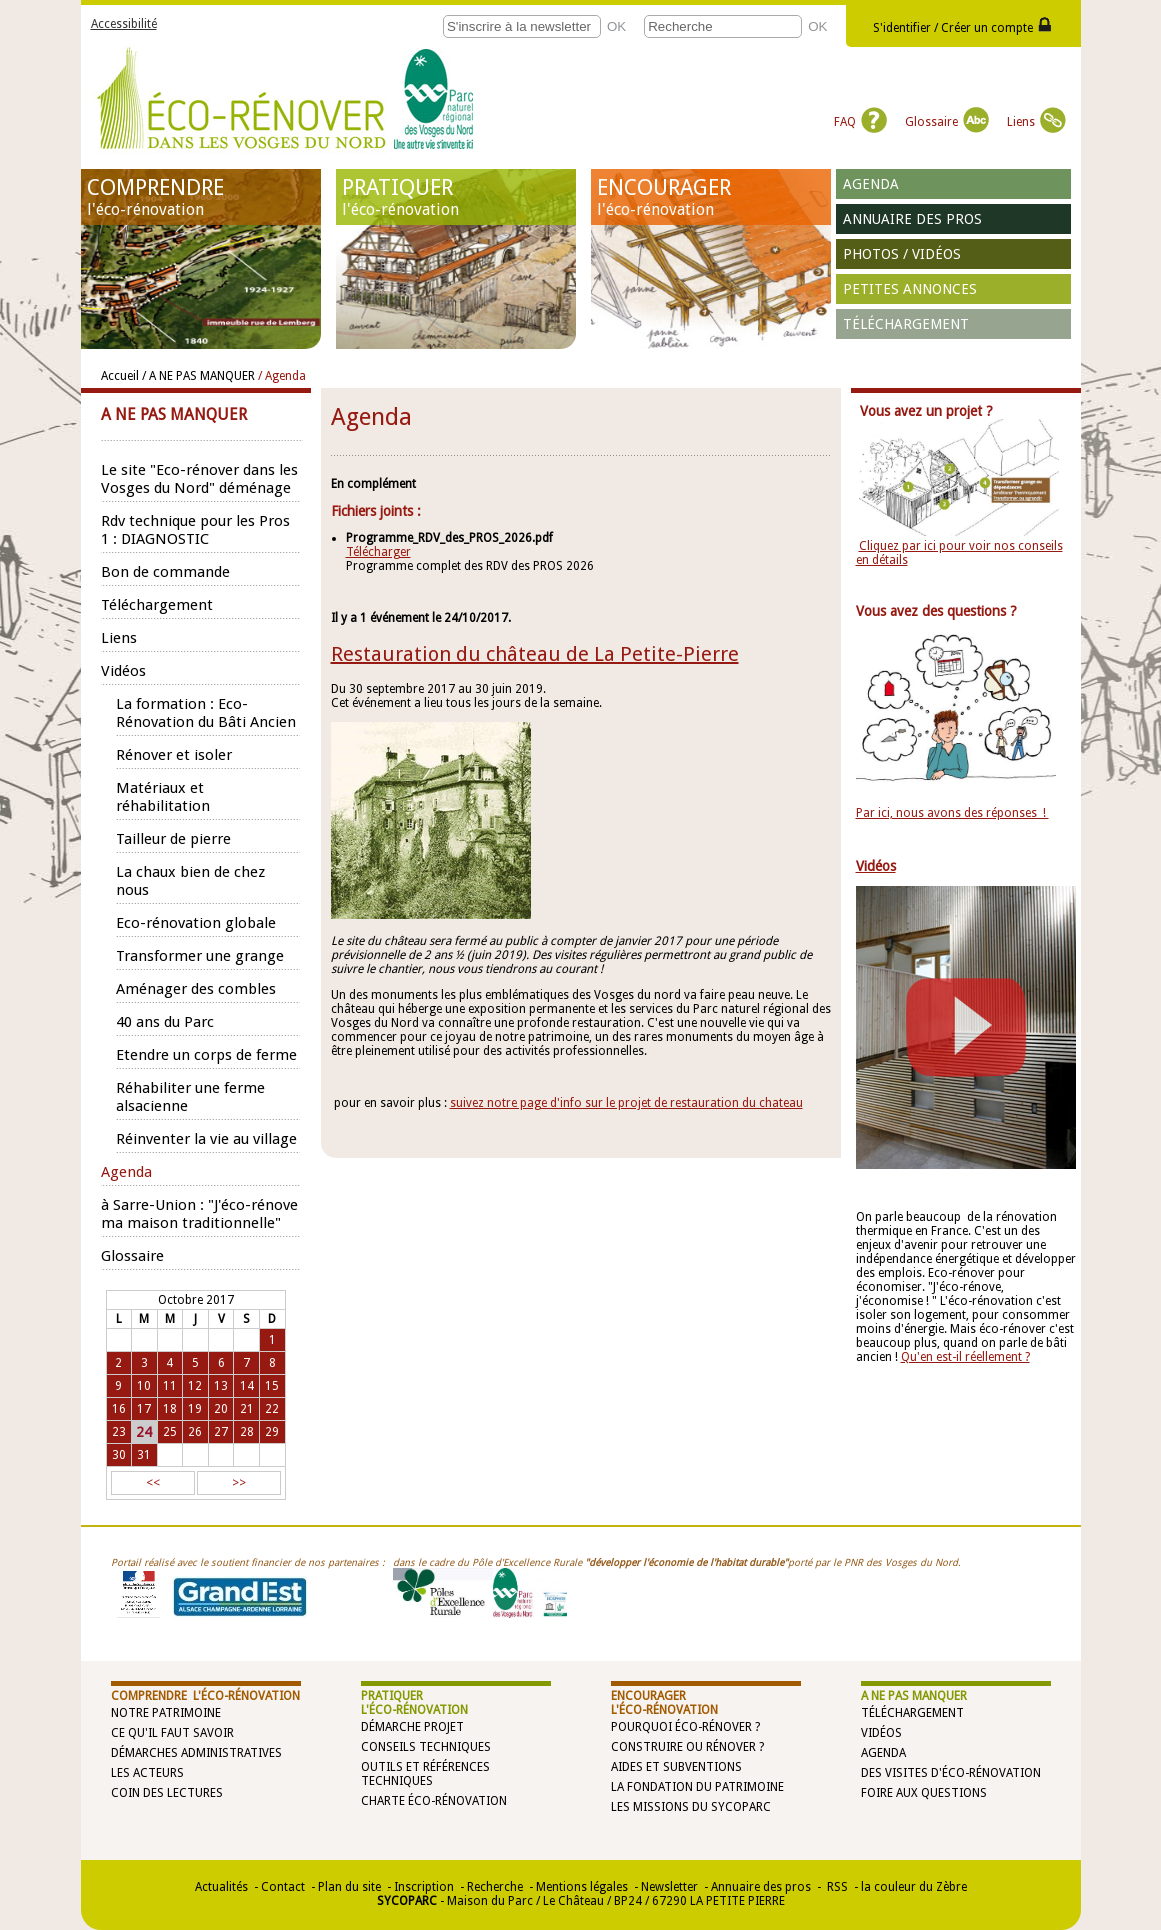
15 (272, 1386)
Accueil (120, 376)
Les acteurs (147, 1773)
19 (195, 1409)
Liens (1036, 122)
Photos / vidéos (902, 254)
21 (247, 1409)
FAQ (860, 122)
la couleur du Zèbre (914, 1887)
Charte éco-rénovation (434, 1801)
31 (144, 1455)
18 (170, 1409)
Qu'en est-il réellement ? (965, 1357)
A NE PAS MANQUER (914, 1696)
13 (221, 1386)
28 (247, 1432)
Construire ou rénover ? (687, 1747)
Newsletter (669, 1887)
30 (119, 1455)
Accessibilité (124, 24)
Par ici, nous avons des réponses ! (952, 813)
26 (195, 1432)
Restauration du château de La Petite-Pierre (535, 654)
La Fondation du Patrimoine (697, 1787)
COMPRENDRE (201, 197)
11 (170, 1386)
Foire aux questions (924, 1793)
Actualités (221, 1887)
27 (221, 1432)
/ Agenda (282, 376)
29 (272, 1432)
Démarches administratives (196, 1753)
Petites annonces (910, 289)
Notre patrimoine (166, 1713)
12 (195, 1386)
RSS (836, 1887)
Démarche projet (412, 1727)
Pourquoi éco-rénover (681, 1727)
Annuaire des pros (912, 219)
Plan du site (349, 1887)
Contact (283, 1887)
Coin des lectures (167, 1793)
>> (239, 1483)
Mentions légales (582, 1887)
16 (119, 1409)
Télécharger (378, 552)
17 (144, 1409)
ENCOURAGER (711, 197)
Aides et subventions (676, 1767)
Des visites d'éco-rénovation (951, 1773)
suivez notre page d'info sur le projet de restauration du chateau (626, 1103)
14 (247, 1386)
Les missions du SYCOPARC (691, 1807)
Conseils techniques (426, 1747)
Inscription (424, 1887)
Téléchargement (906, 324)
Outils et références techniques (425, 1774)
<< (153, 1483)
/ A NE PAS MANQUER (198, 376)
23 (119, 1432)
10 (144, 1386)
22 (272, 1409)
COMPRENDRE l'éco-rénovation (205, 1696)
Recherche (495, 1887)
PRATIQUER (456, 197)
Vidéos (881, 1733)
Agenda (871, 184)
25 (170, 1432)
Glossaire (947, 122)
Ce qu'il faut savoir (172, 1733)
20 (221, 1409)
